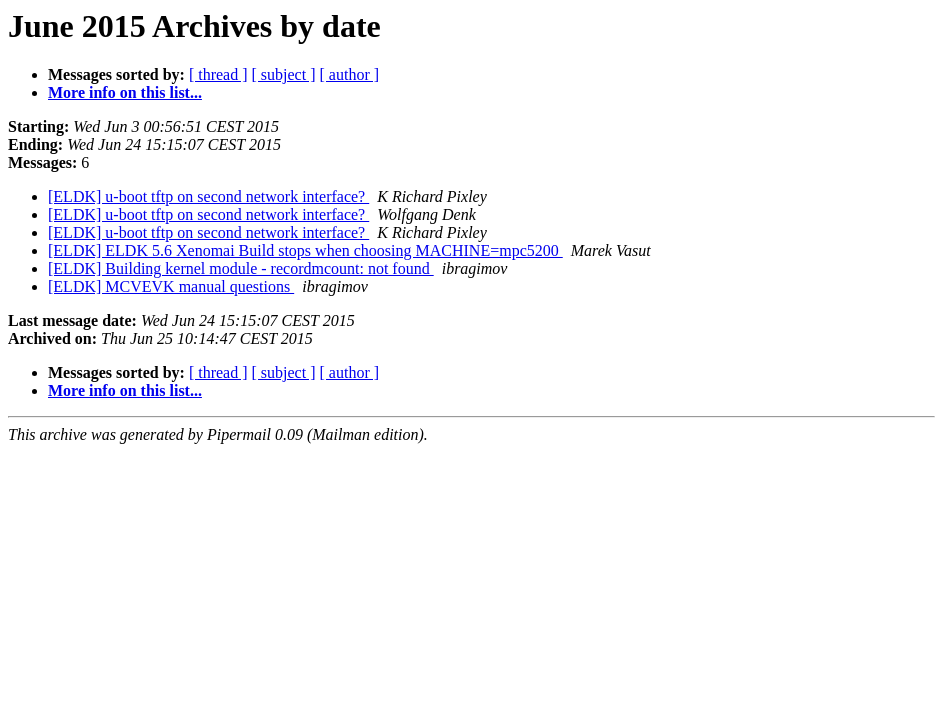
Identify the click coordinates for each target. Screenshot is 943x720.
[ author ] (350, 74)
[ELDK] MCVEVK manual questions (171, 286)
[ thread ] (218, 74)
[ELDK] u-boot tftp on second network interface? (208, 196)
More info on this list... (125, 92)
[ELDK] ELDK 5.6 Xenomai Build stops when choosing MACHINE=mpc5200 (305, 250)
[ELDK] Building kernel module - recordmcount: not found (241, 268)
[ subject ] (284, 74)
